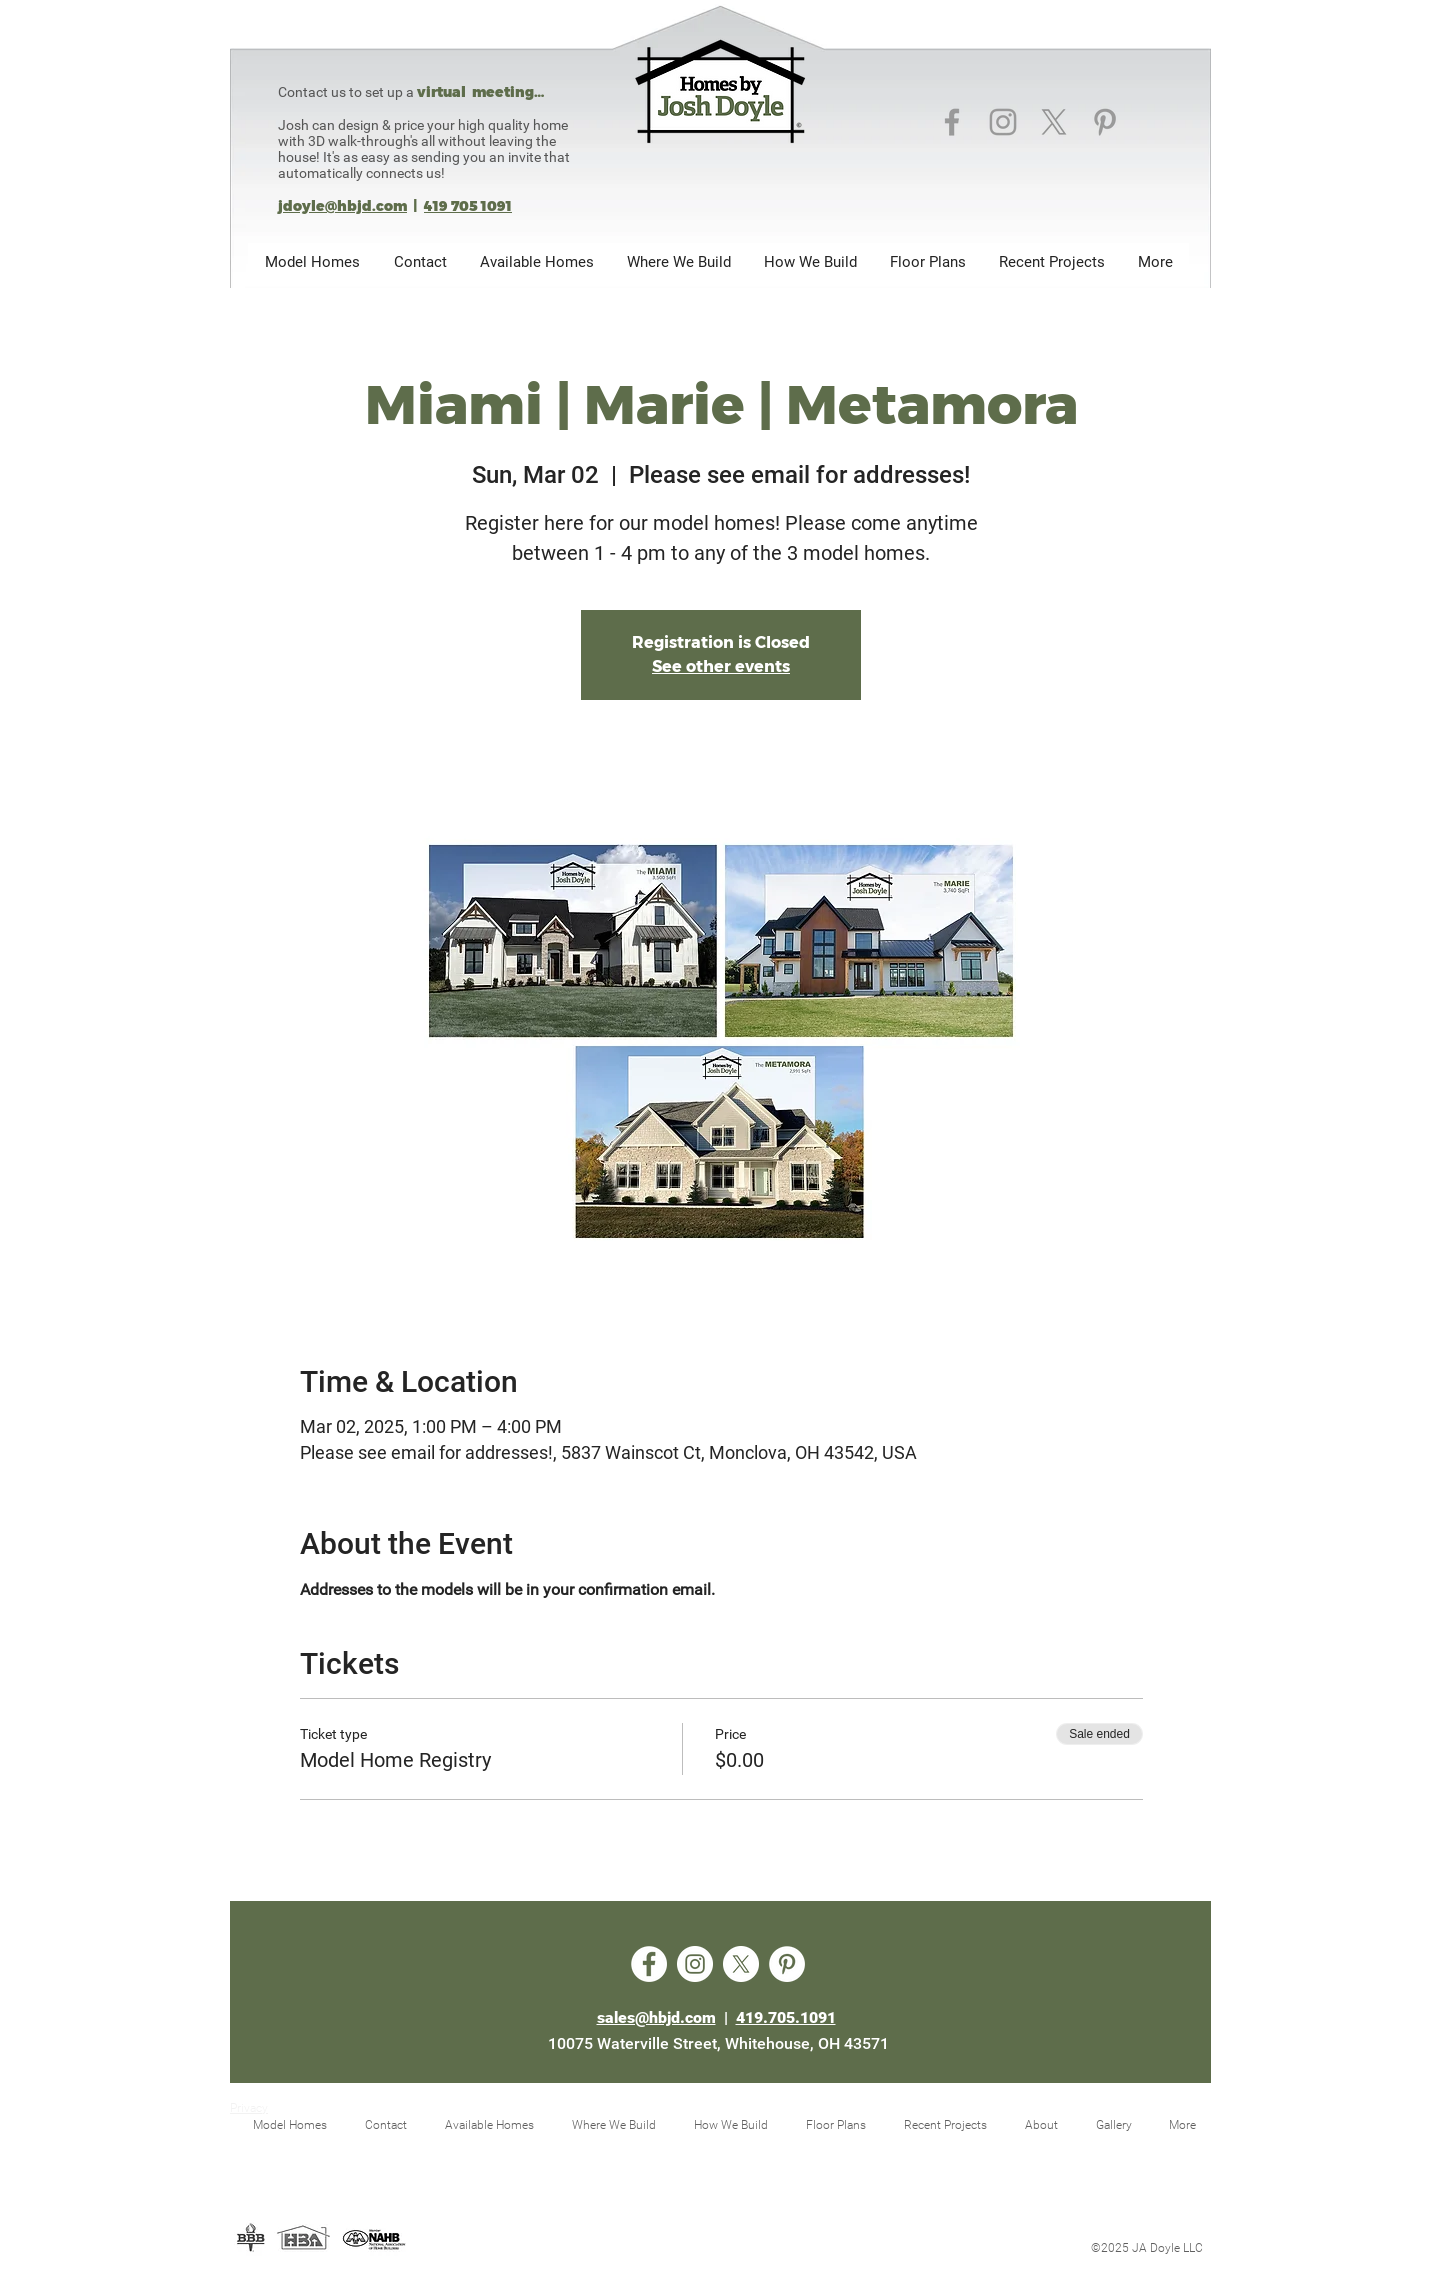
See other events (721, 666)
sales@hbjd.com (656, 2017)
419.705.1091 (786, 2017)
